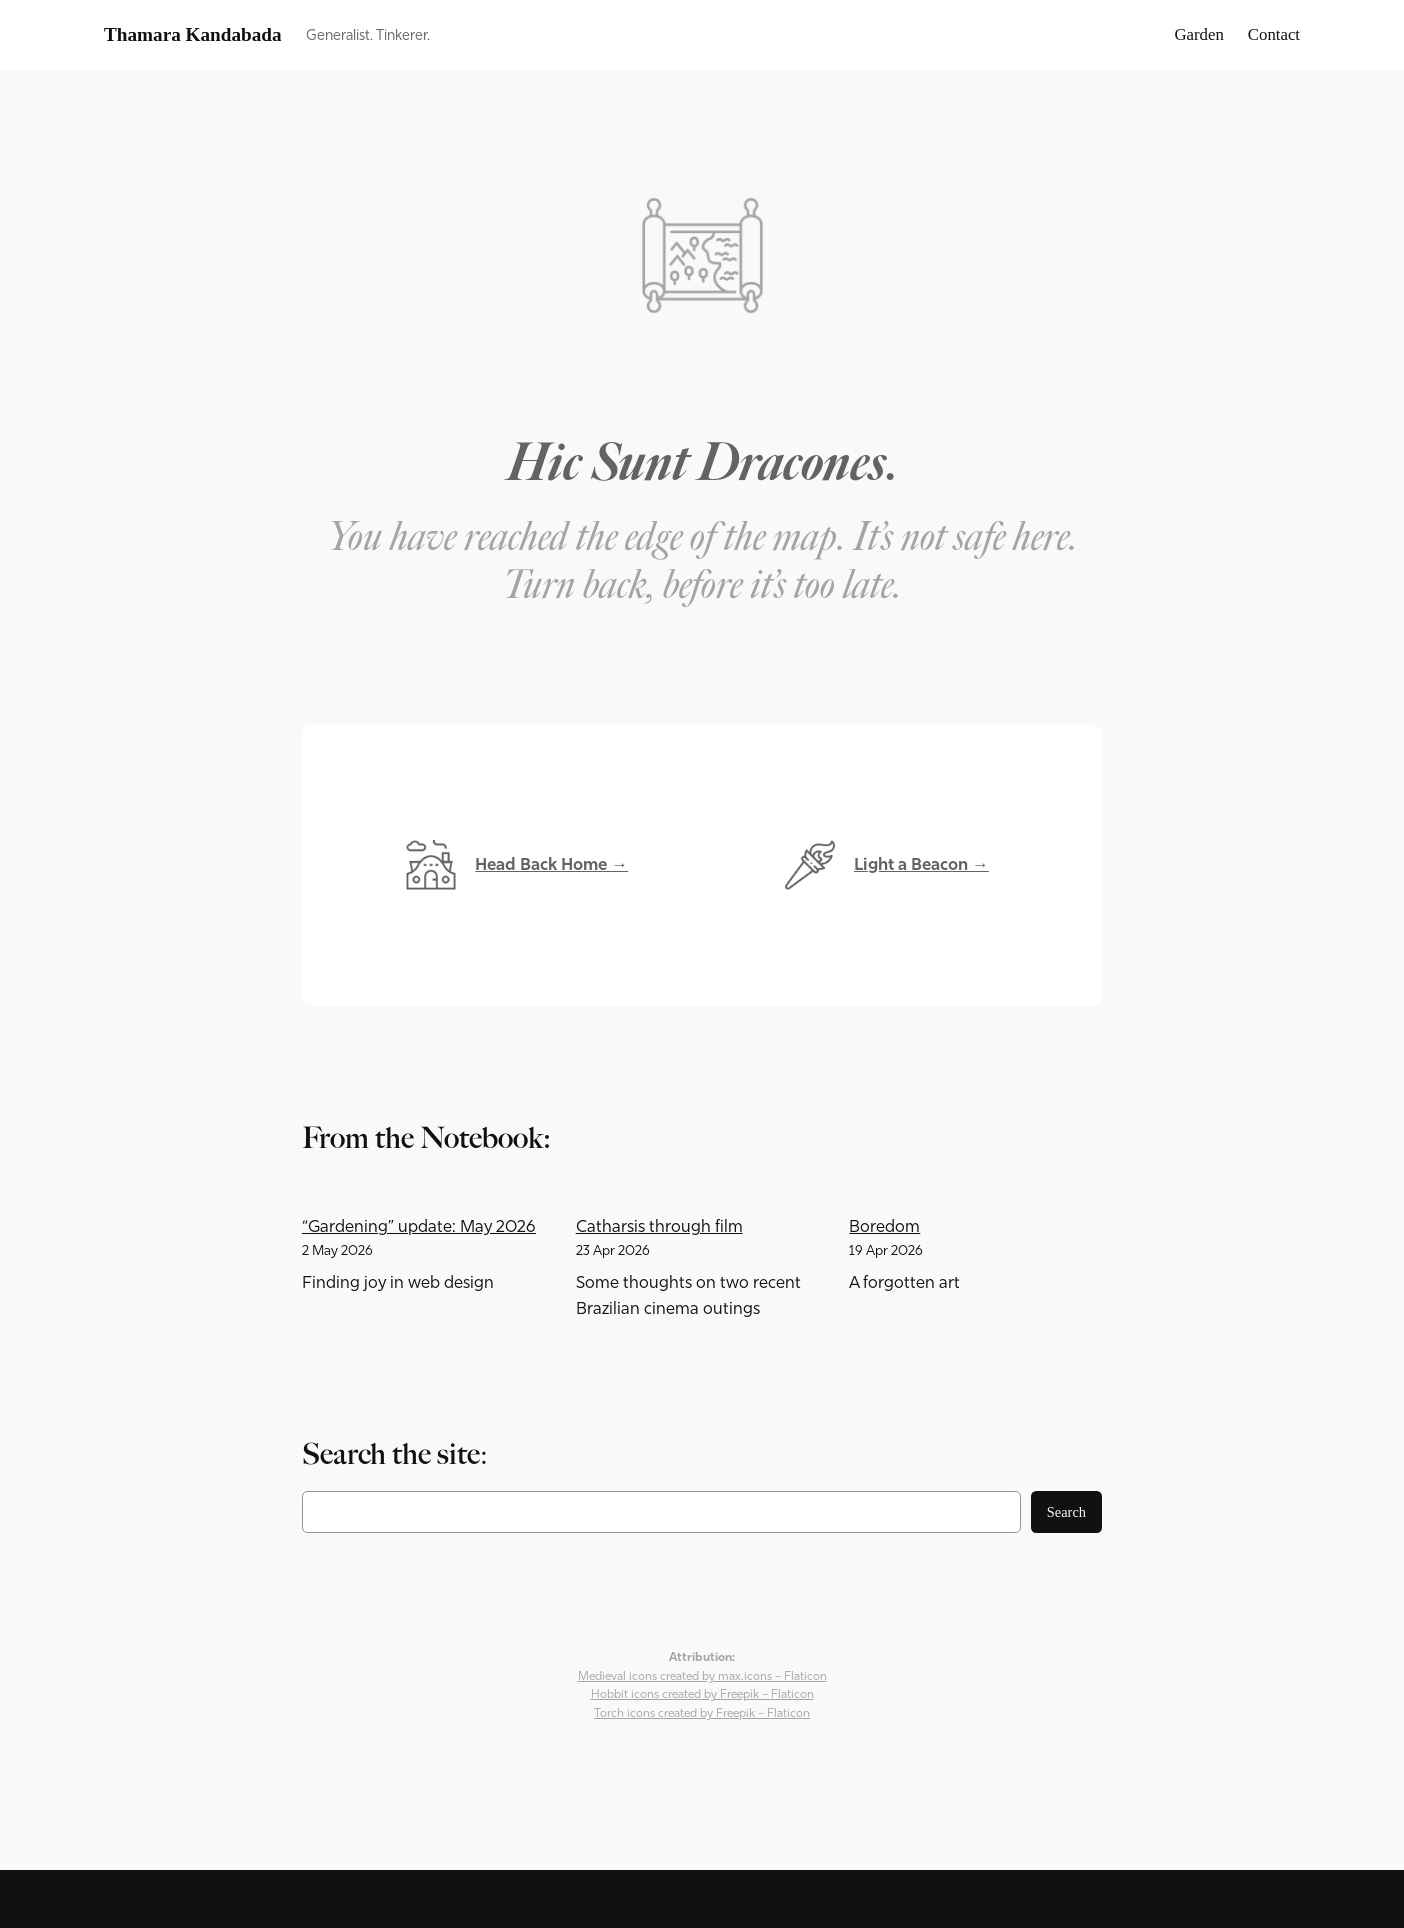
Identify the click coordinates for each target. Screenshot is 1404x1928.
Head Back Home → (551, 864)
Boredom (884, 1226)
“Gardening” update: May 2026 (419, 1226)
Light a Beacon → (921, 864)
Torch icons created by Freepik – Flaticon (702, 1713)
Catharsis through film (659, 1226)
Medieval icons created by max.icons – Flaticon (702, 1676)
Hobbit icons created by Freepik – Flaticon (702, 1694)
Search (1066, 1512)
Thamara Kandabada (193, 34)
